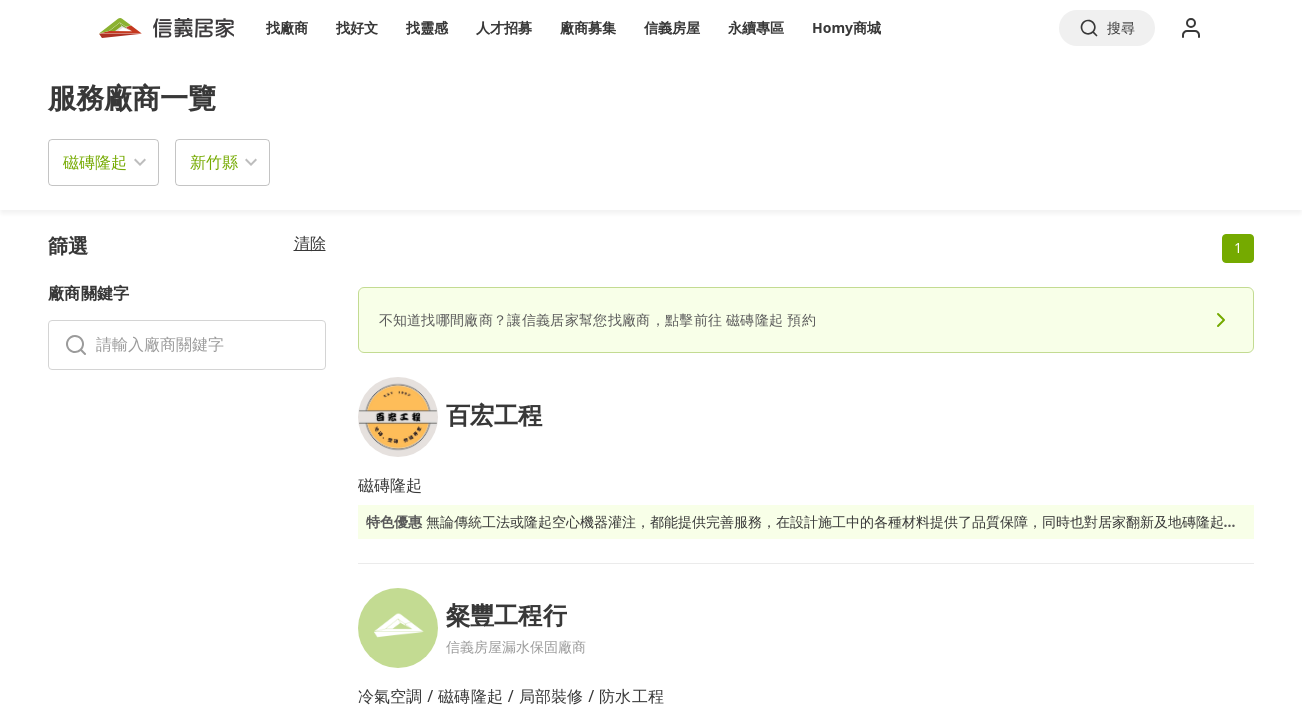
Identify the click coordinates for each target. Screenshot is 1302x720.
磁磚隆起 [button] (95, 162)
